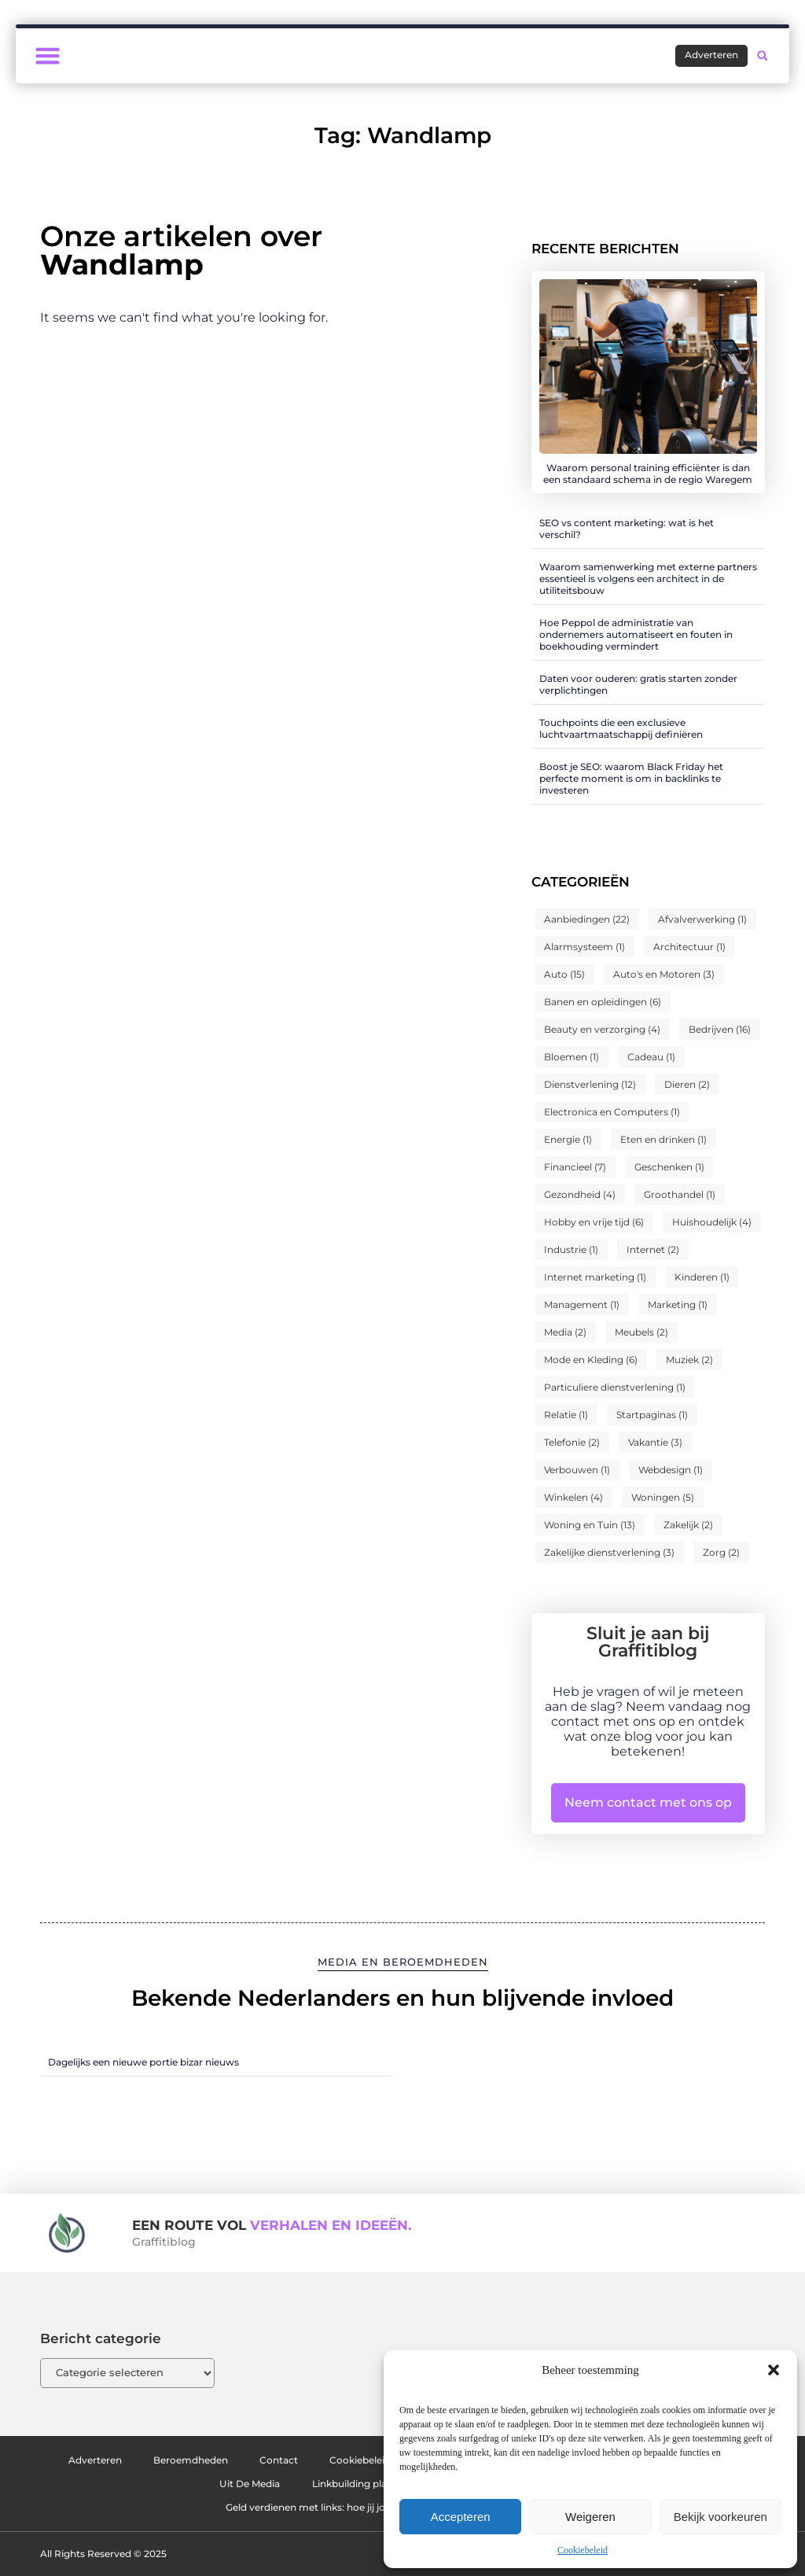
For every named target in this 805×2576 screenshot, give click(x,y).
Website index (188, 2483)
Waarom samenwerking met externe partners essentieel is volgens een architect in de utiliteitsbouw (648, 578)
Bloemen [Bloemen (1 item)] (571, 1057)
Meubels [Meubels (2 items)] (641, 1332)
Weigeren (590, 2516)
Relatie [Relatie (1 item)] (566, 1415)
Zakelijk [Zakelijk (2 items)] (688, 1525)
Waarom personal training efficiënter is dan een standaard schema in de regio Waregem (647, 473)
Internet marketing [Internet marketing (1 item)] (595, 1277)
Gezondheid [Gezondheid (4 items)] (580, 1194)
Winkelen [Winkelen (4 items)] (573, 1497)
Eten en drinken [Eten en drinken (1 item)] (663, 1139)
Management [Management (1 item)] (581, 1304)
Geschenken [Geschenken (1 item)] (669, 1167)
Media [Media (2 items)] (565, 1332)
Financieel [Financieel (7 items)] (575, 1167)
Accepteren (461, 2516)
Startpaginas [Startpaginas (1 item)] (652, 1415)
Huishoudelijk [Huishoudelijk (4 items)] (712, 1222)
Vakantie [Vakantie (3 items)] (655, 1442)
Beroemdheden (208, 2460)
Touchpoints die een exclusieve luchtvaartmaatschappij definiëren (621, 728)
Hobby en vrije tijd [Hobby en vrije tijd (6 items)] (594, 1222)
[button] (773, 2370)
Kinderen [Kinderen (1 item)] (702, 1277)
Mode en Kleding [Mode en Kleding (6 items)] (591, 1359)
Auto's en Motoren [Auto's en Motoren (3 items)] (664, 974)
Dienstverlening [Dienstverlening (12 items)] (590, 1084)
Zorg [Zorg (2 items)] (721, 1552)
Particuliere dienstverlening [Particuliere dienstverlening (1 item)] (615, 1387)
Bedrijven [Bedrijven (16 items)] (720, 1029)
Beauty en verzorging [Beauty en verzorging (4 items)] (602, 1029)
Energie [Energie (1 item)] (568, 1139)
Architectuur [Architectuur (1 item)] (689, 947)
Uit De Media (299, 2483)
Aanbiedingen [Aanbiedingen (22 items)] (587, 919)
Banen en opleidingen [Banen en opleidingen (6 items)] (602, 1002)
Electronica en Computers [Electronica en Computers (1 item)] (612, 1112)
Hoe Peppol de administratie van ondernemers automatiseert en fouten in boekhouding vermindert (636, 634)
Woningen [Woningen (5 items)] (662, 1497)
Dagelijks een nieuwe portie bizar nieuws (143, 2062)
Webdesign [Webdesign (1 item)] (670, 1470)
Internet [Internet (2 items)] (653, 1249)
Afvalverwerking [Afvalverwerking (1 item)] (702, 919)
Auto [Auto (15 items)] (564, 974)
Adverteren (97, 2460)
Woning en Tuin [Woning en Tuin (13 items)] (589, 1525)
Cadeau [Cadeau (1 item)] (651, 1057)
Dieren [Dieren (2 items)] (687, 1084)
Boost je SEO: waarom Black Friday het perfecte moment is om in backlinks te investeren (631, 778)
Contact (312, 2460)
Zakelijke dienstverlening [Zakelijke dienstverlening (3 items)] (609, 1552)
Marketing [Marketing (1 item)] (678, 1304)
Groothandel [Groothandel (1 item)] (679, 1194)
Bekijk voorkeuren (720, 2516)
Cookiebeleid (582, 2550)
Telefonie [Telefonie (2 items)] (572, 1442)
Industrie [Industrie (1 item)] (571, 1249)
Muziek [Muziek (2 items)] (689, 1359)
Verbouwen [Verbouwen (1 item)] (577, 1470)
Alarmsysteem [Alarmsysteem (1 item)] (584, 947)
